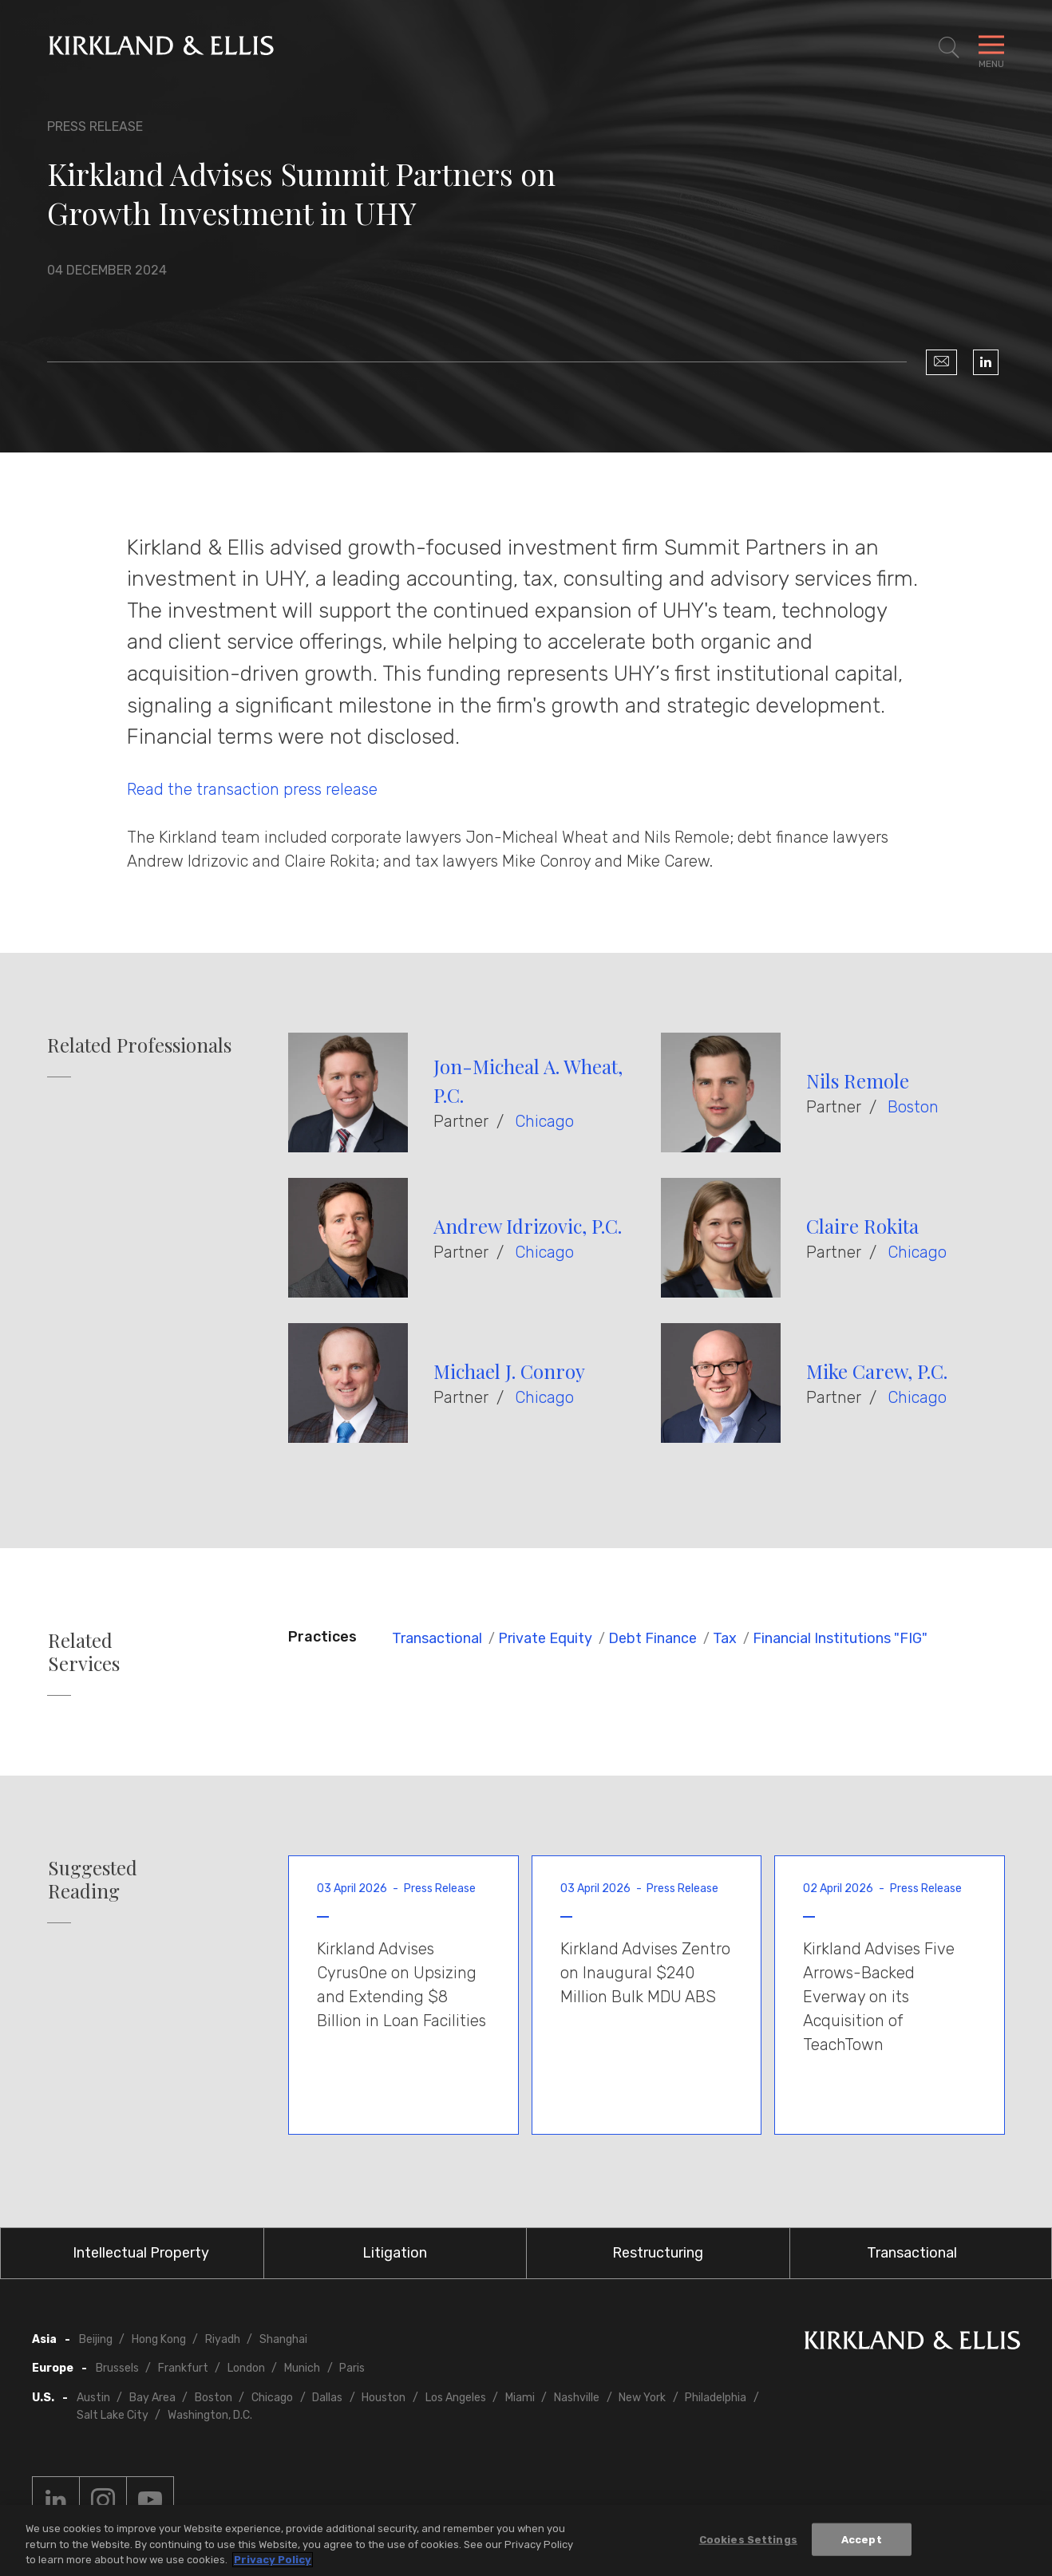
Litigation (394, 2253)
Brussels (117, 2368)
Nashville (576, 2397)
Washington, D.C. (210, 2415)
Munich (302, 2368)
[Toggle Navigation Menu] (991, 48)
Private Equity (545, 1638)
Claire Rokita (862, 1226)
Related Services (84, 1652)
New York (642, 2397)
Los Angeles (455, 2397)
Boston (913, 1106)
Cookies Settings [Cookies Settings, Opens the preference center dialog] (748, 2542)
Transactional (437, 1638)
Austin (93, 2397)
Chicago (544, 1121)
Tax (725, 1638)
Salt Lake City (112, 2415)
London (246, 2368)
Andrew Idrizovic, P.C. (527, 1226)
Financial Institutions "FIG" (840, 1638)
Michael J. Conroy (509, 1371)
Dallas (327, 2397)
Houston (383, 2397)
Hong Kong (159, 2339)
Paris (352, 2368)
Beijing (96, 2339)
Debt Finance (652, 1638)
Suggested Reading (92, 1879)
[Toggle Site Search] (949, 48)
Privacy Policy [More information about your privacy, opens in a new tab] (272, 2563)
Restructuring (657, 2253)
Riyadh (222, 2339)
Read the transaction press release (252, 789)
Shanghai (283, 2339)
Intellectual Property (141, 2253)
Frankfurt (183, 2368)
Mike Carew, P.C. (876, 1371)
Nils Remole (857, 1080)
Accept (861, 2542)
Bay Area (152, 2397)
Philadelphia (715, 2397)
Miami (520, 2397)
